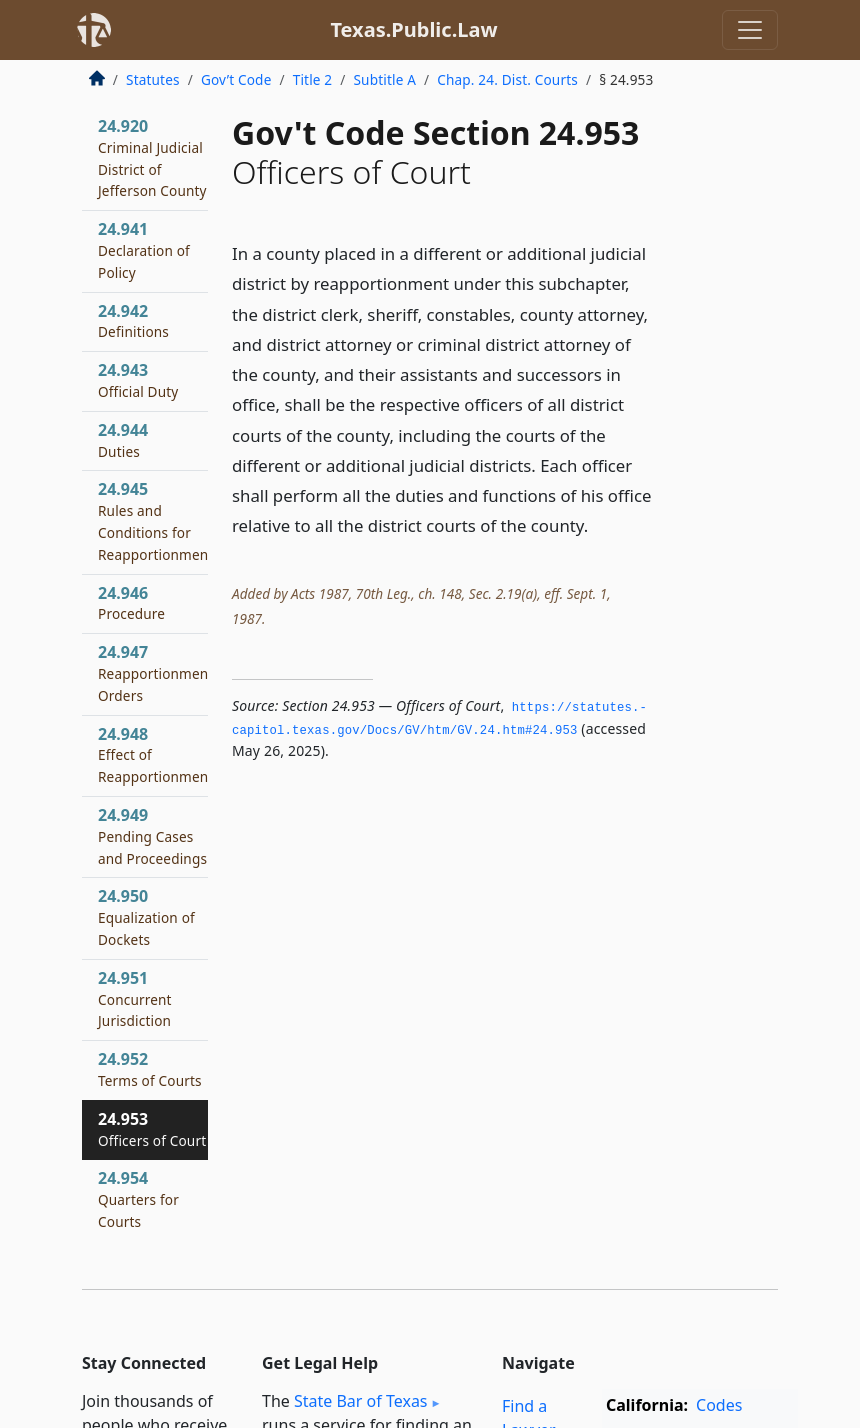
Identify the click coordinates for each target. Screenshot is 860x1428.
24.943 (138, 380)
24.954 (138, 1199)
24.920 (152, 157)
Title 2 (313, 79)
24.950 (146, 917)
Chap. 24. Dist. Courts (507, 79)
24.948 (155, 755)
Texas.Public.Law (413, 29)
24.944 (123, 440)
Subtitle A (384, 79)
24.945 (155, 520)
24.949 (152, 836)
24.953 (152, 1129)
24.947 (155, 673)
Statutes (153, 79)
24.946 (131, 603)
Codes (719, 1405)
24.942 (133, 321)
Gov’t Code (236, 79)
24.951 (135, 999)
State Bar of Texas (361, 1401)
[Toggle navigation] (750, 30)
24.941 (144, 250)
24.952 (150, 1069)
